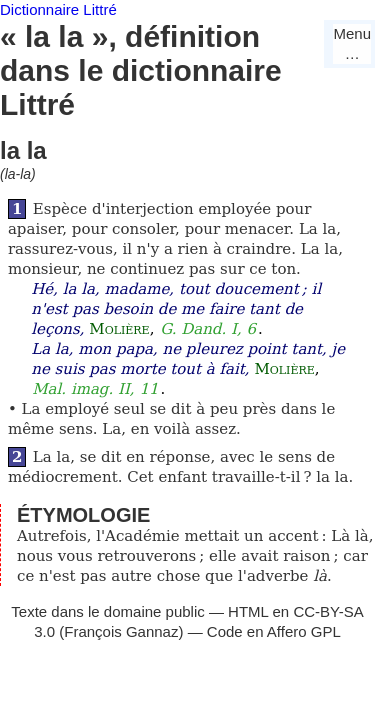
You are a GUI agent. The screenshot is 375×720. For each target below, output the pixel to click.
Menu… (352, 43)
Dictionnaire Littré (58, 9)
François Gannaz (121, 631)
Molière (119, 329)
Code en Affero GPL (274, 631)
